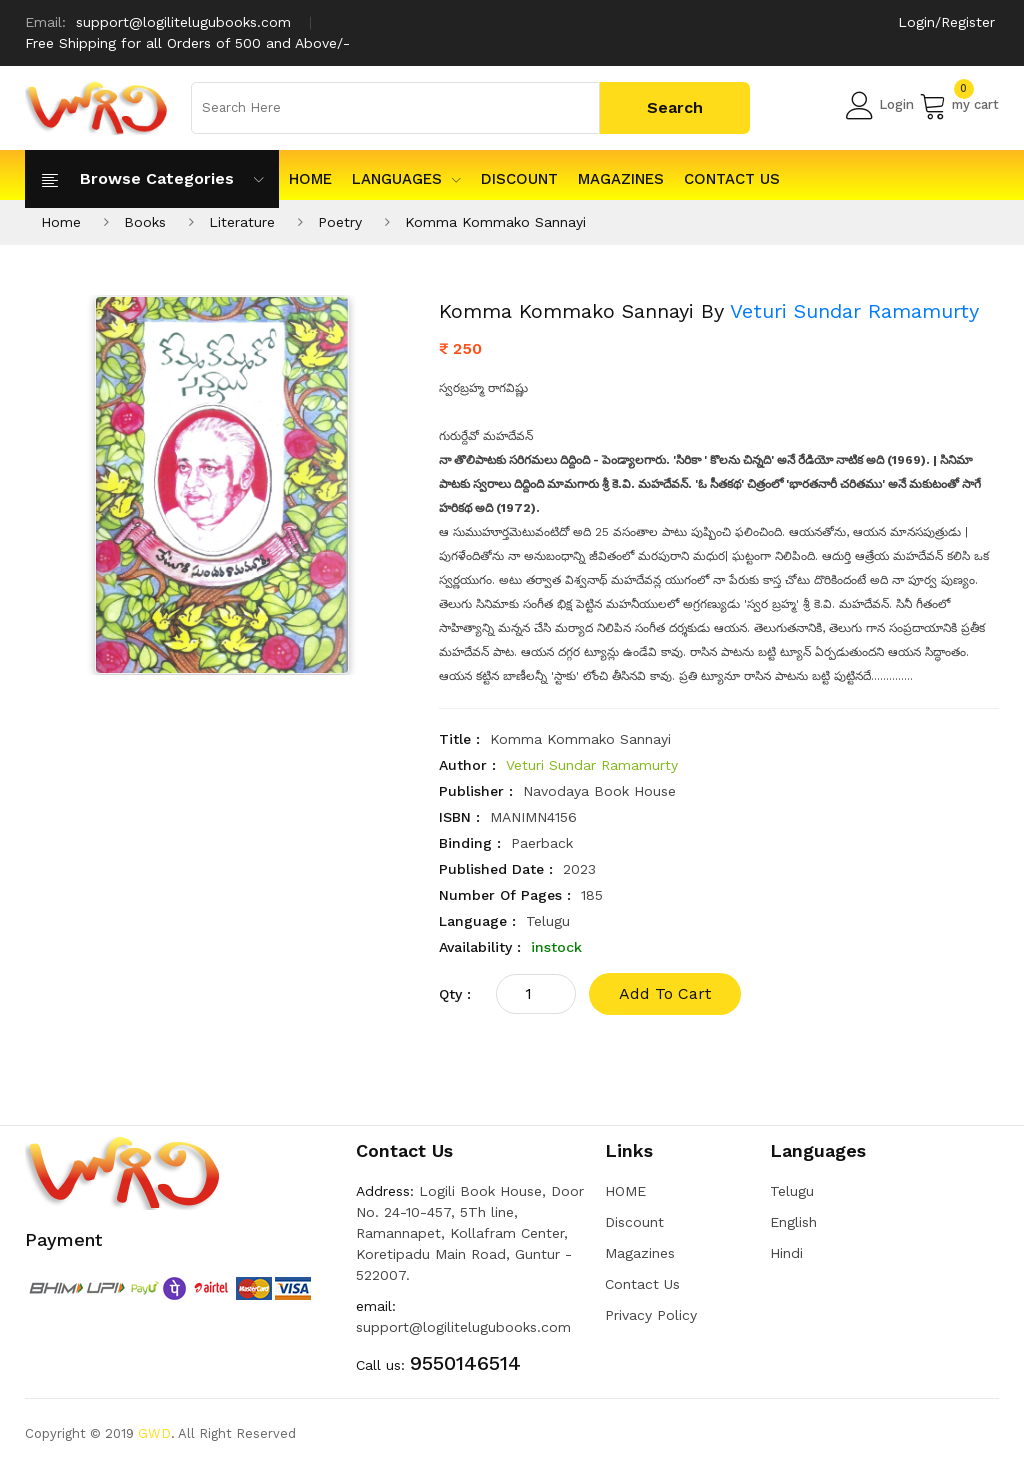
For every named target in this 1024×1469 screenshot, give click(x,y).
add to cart (665, 993)
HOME (310, 179)
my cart (959, 105)
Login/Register (946, 22)
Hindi (786, 1253)
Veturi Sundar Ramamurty (854, 311)
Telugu (792, 1191)
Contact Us (732, 179)
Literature (242, 222)
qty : (455, 994)
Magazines (621, 179)
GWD (154, 1433)
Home (61, 222)
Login (880, 105)
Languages (406, 179)
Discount (519, 179)
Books (145, 222)
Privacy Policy (651, 1315)
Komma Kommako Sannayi (495, 222)
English (793, 1222)
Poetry (340, 222)
